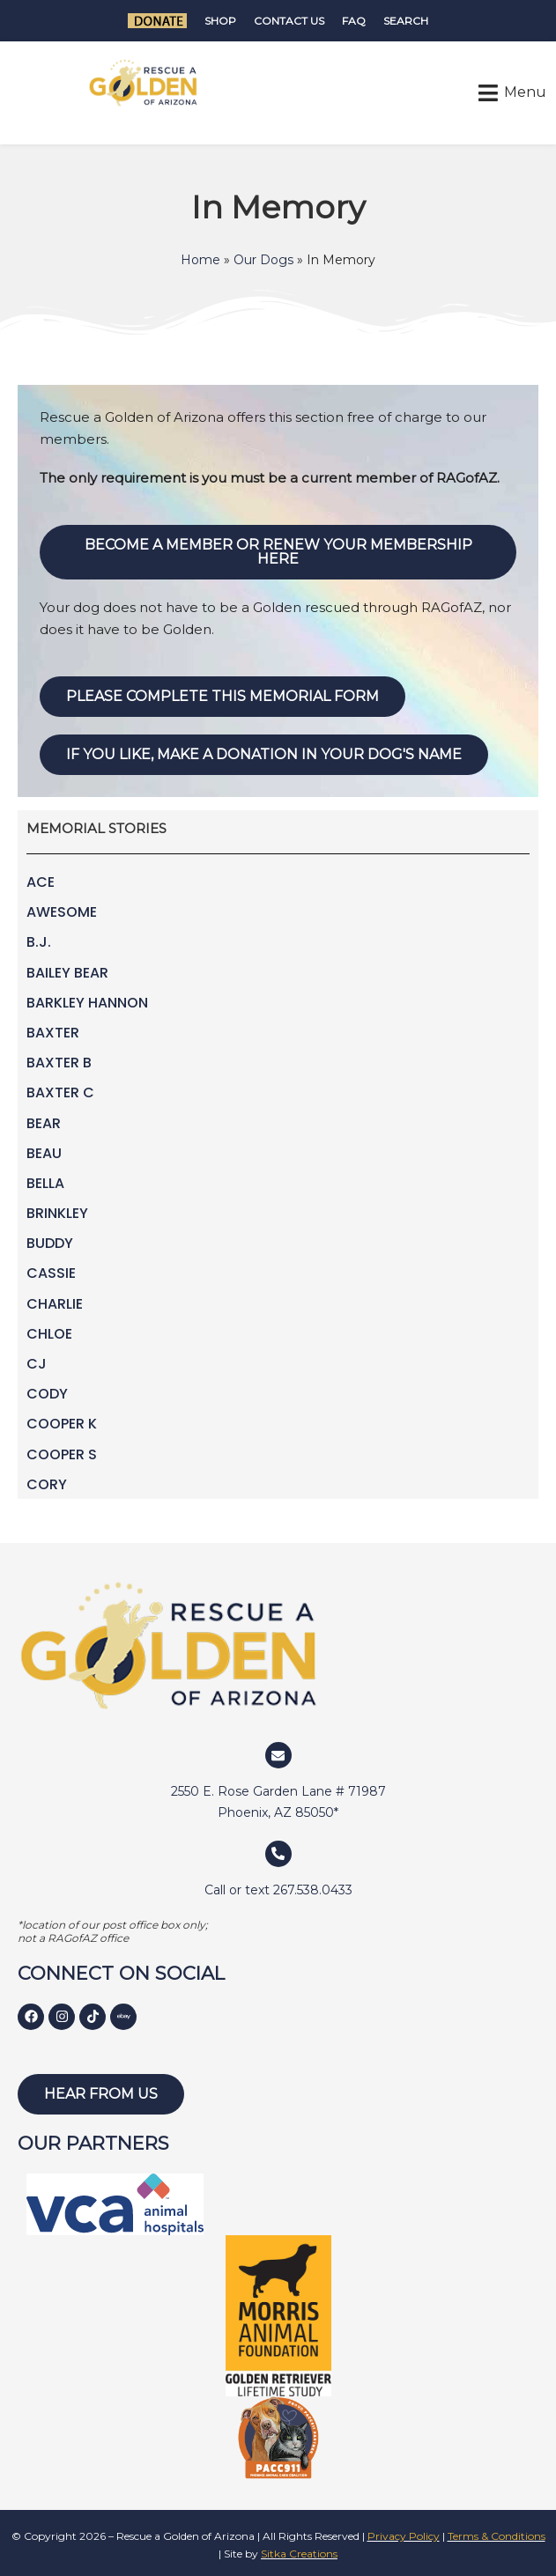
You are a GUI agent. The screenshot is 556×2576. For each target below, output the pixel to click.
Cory (46, 1484)
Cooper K (61, 1423)
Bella (45, 1183)
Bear (43, 1123)
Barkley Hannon (87, 1003)
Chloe (49, 1334)
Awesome (61, 912)
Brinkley (57, 1213)
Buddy (49, 1243)
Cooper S (61, 1454)
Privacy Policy (403, 2536)
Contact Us (289, 20)
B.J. (38, 942)
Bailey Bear (67, 973)
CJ (36, 1364)
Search (405, 20)
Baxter (52, 1032)
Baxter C (60, 1092)
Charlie (54, 1304)
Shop (220, 20)
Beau (44, 1153)
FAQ (354, 20)
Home (200, 260)
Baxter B (59, 1062)
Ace (40, 882)
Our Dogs (263, 260)
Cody (47, 1394)
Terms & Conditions (496, 2536)
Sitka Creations (299, 2553)
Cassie (51, 1273)
